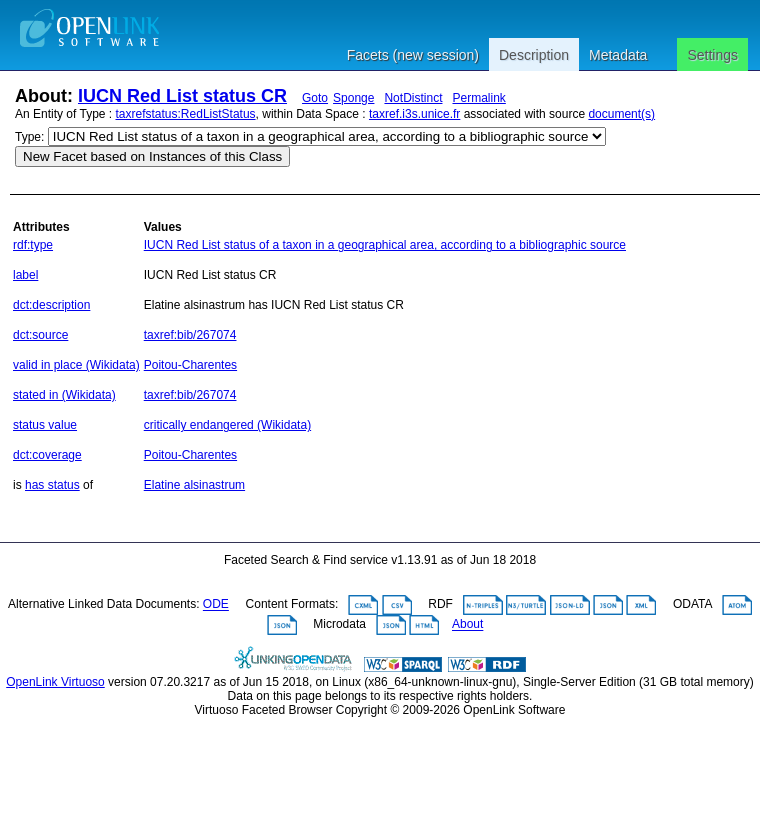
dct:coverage (47, 455)
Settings (712, 55)
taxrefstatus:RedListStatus (186, 114)
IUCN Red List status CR (182, 96)
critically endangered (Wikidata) (227, 425)
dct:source (40, 335)
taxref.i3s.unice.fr (414, 114)
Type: (29, 137)
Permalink (478, 98)
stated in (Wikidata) (64, 395)
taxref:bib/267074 (190, 335)
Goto (315, 98)
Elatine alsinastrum (194, 485)
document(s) (621, 114)
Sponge (353, 98)
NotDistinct (413, 98)
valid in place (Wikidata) (76, 365)
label (25, 275)
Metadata (618, 55)
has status (52, 485)
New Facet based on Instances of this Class (152, 156)
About (467, 625)
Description (534, 55)
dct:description (51, 305)
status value (45, 425)
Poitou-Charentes (190, 365)
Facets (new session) (413, 55)
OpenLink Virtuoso (55, 682)
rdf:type (33, 245)
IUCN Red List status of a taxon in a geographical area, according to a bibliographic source (385, 245)
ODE (216, 605)
